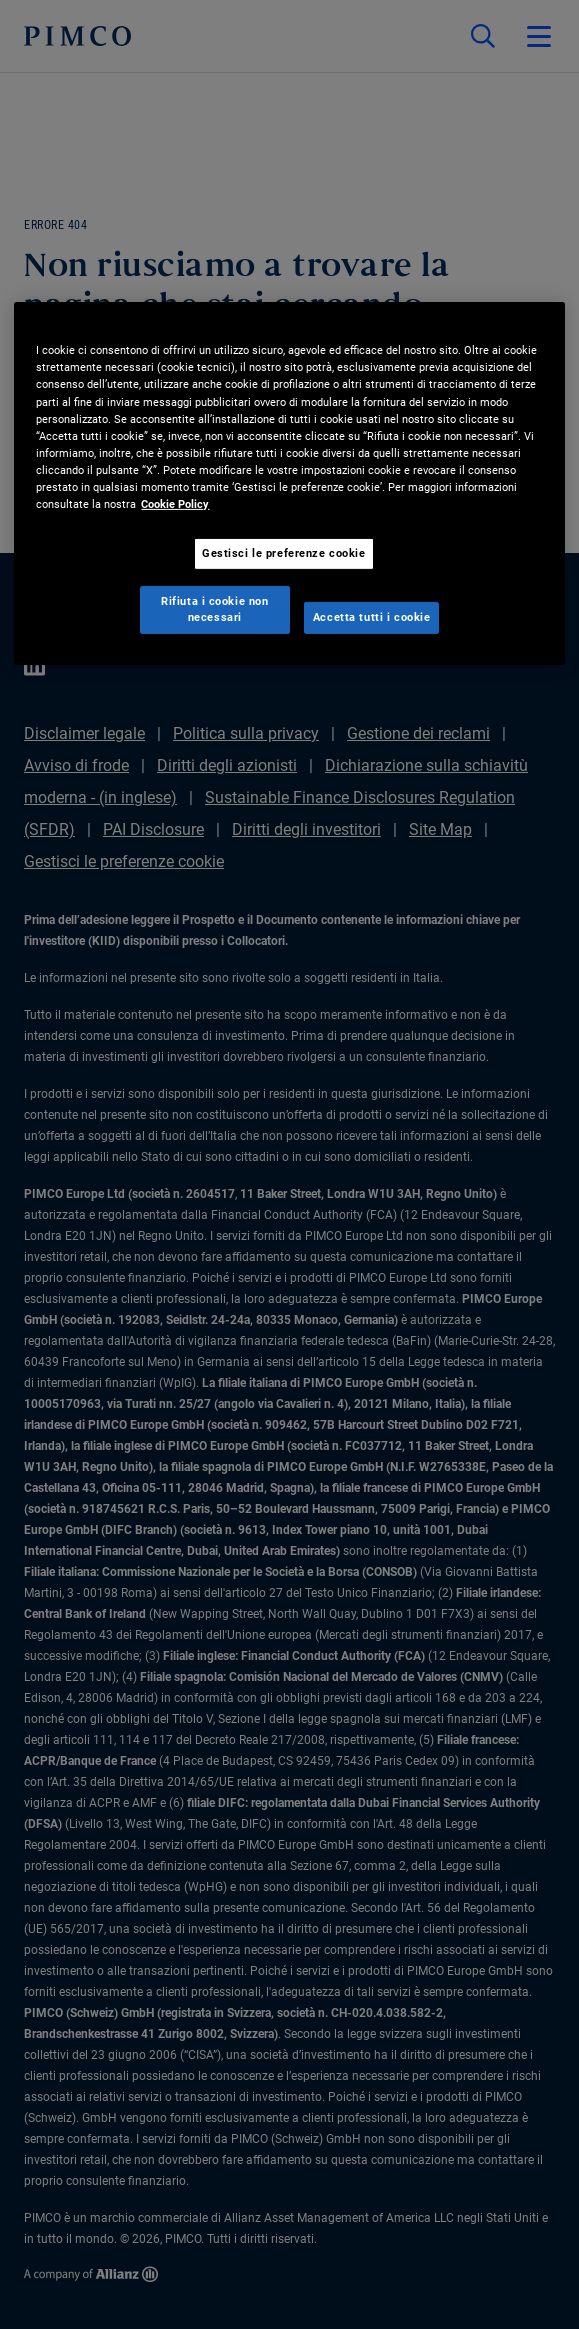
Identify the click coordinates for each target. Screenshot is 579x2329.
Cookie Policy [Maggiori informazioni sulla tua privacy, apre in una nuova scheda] (175, 504)
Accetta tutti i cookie (372, 617)
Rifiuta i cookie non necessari (214, 609)
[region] (289, 483)
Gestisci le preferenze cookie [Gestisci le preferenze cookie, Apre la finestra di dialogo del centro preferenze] (284, 553)
